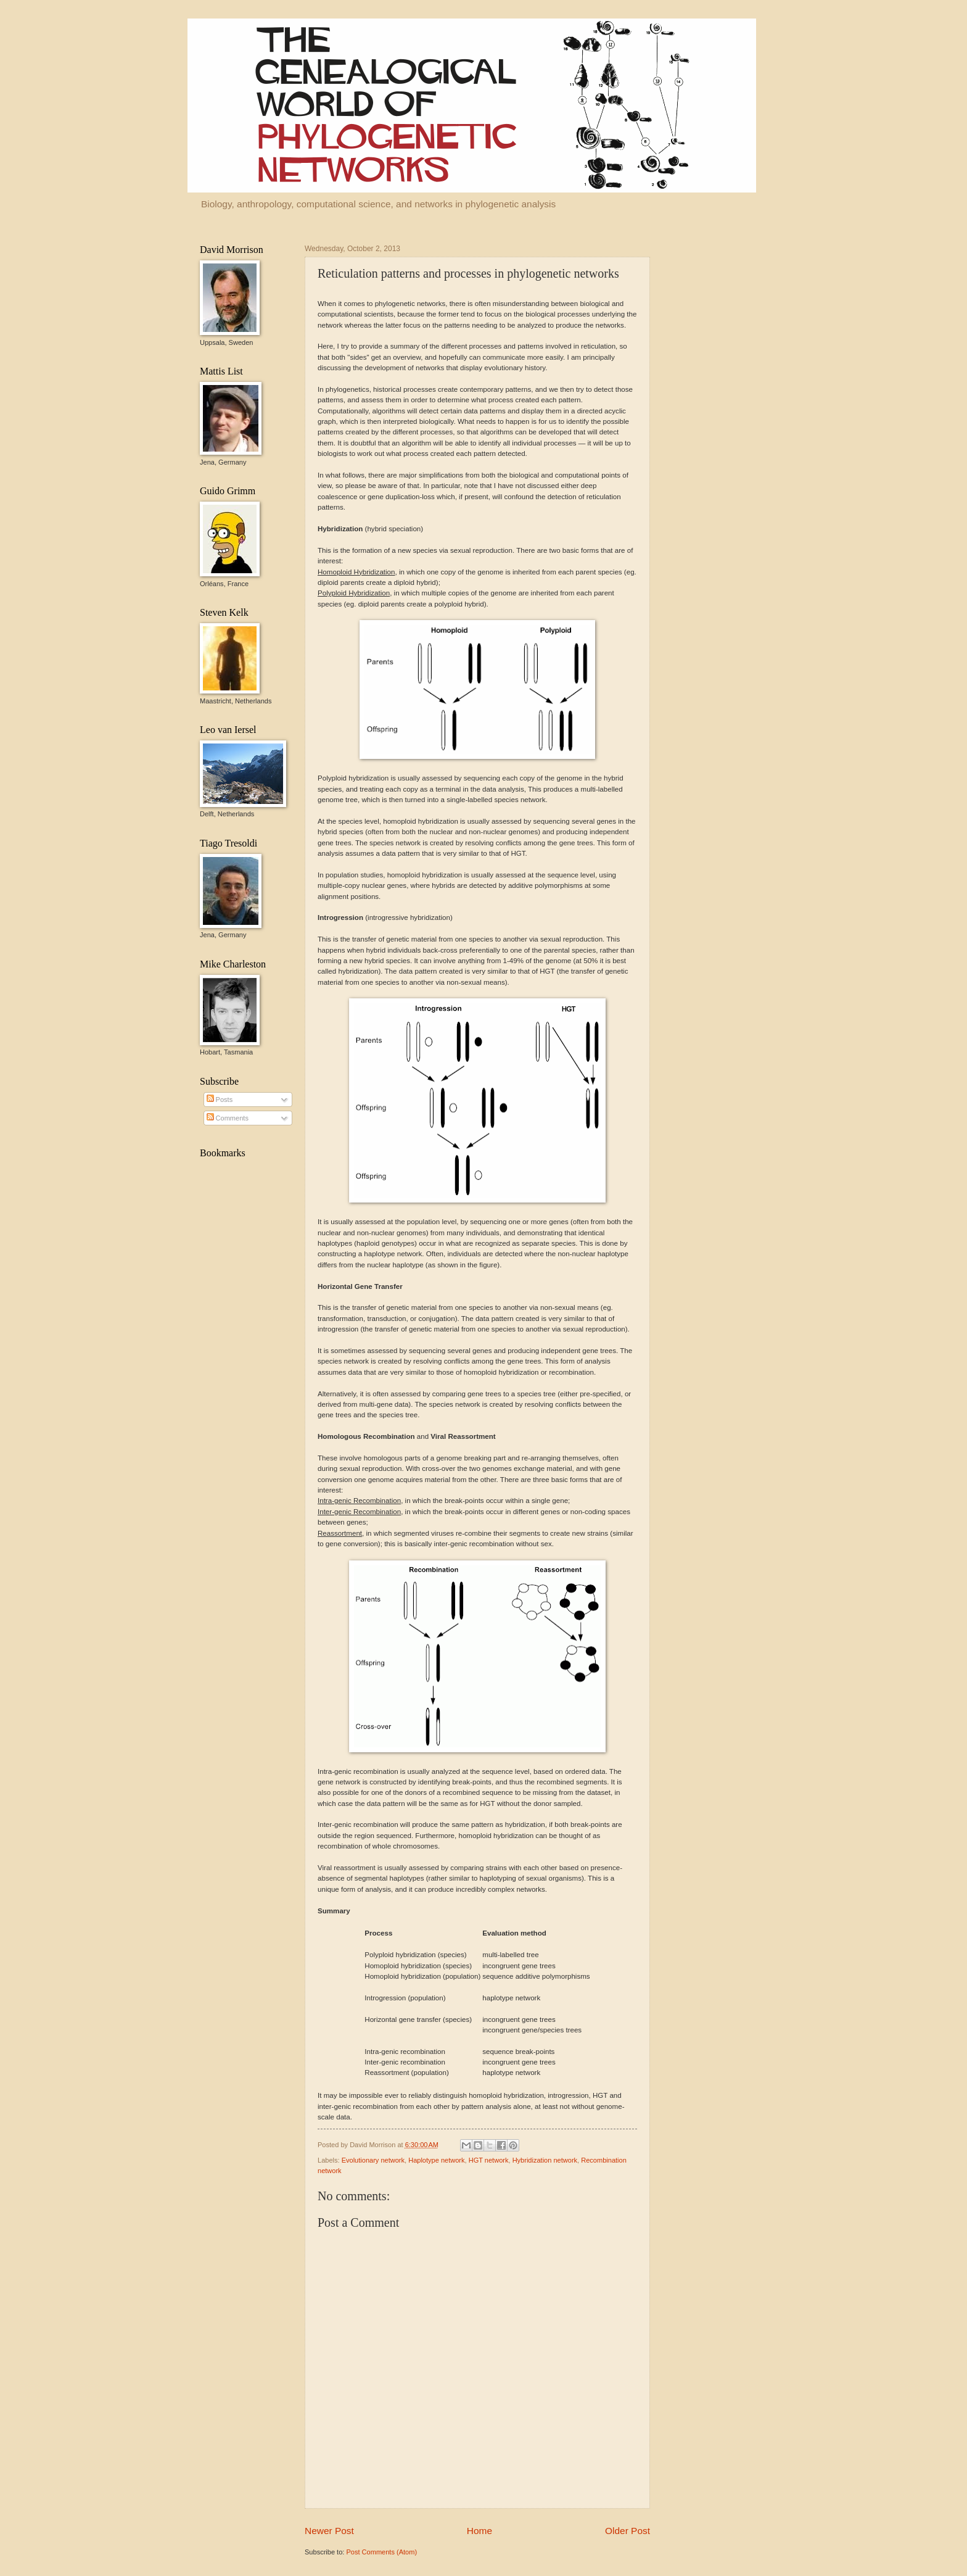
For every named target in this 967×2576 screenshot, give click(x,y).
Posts (220, 1099)
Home (479, 2530)
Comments (228, 1118)
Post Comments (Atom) (381, 2552)
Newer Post (329, 2530)
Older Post (627, 2530)
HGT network (489, 2160)
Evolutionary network (373, 2160)
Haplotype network (436, 2160)
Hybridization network (544, 2160)
